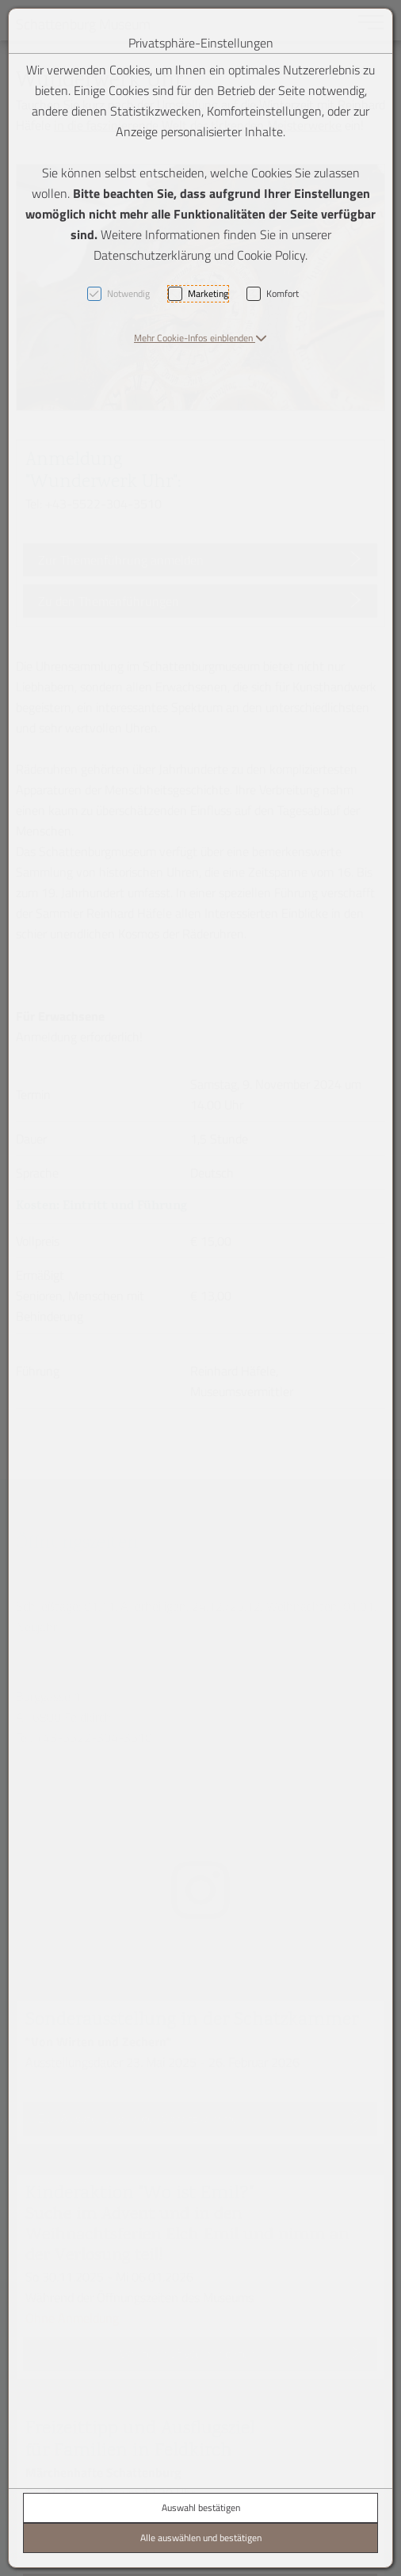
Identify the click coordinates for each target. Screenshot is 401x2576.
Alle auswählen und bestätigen (201, 2537)
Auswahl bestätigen (201, 2507)
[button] (200, 337)
